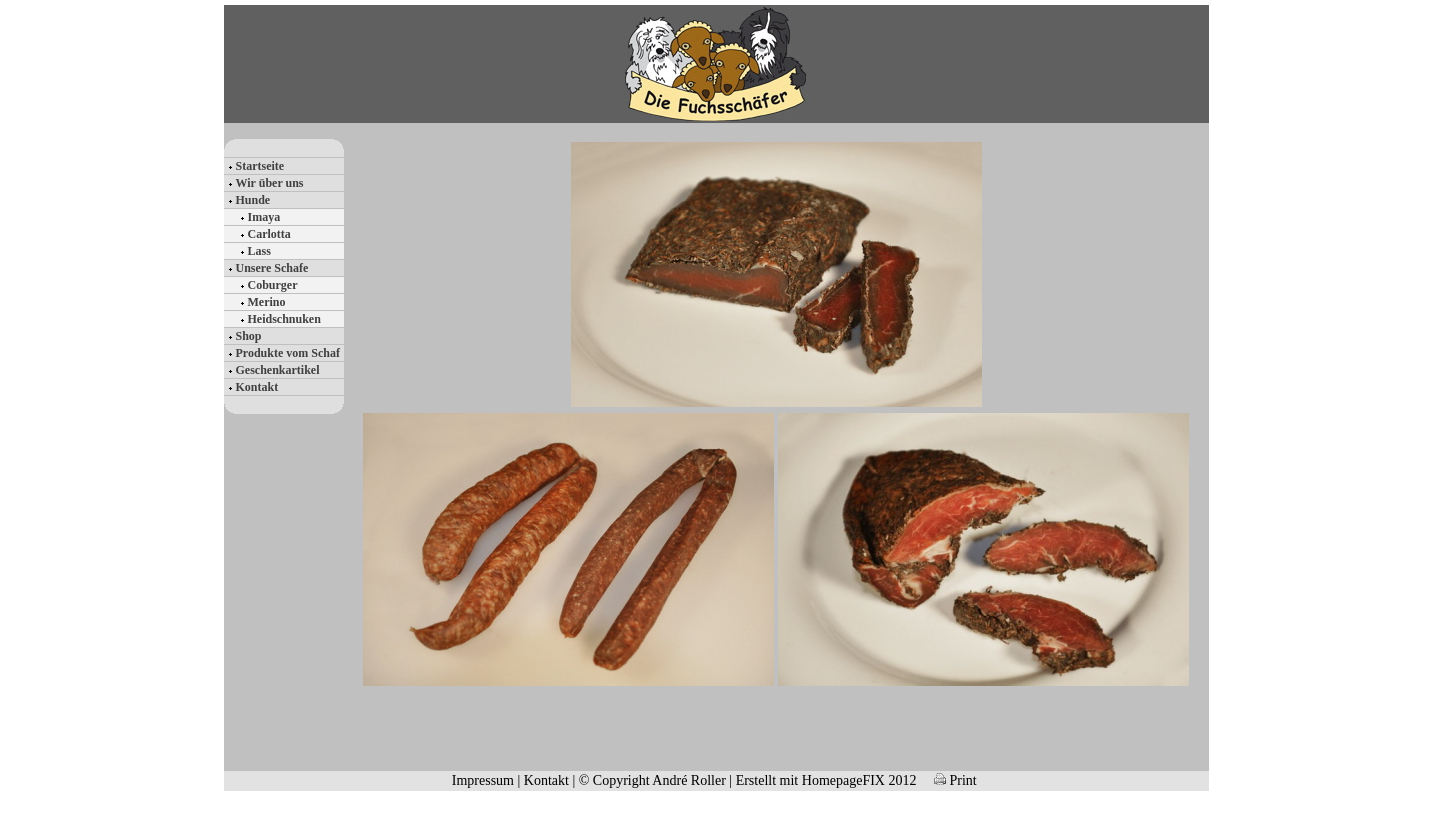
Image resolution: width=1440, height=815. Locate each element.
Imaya (264, 217)
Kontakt (257, 387)
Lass (259, 251)
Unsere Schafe (272, 268)
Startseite (260, 166)
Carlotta (269, 234)
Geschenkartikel (278, 370)
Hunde (253, 200)
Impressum (483, 780)
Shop (249, 336)
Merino (267, 302)
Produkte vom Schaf (288, 353)
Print (955, 780)
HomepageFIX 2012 (859, 780)
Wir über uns (270, 183)
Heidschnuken (284, 319)
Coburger (273, 285)
